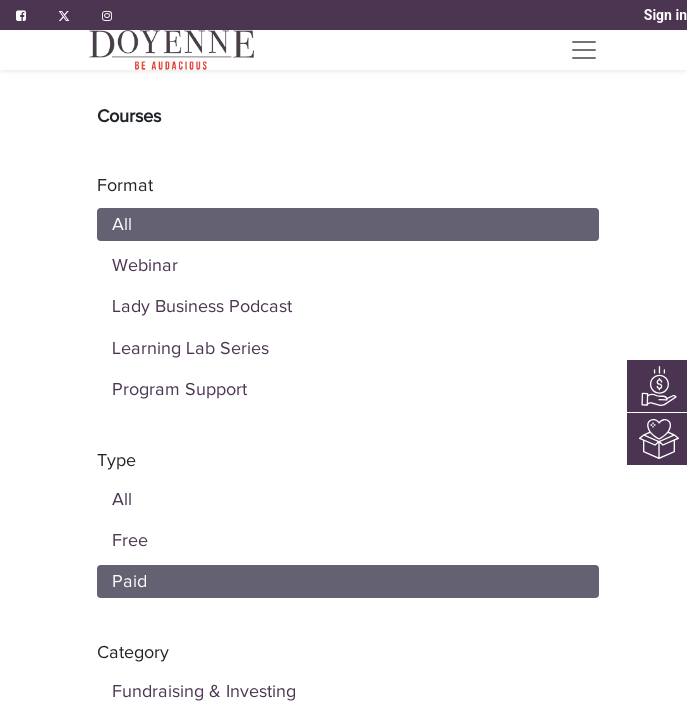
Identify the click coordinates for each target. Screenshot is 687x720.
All (122, 224)
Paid (129, 581)
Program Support (179, 389)
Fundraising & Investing (204, 691)
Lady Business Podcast (202, 306)
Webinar (145, 265)
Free (130, 540)
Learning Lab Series (190, 348)
